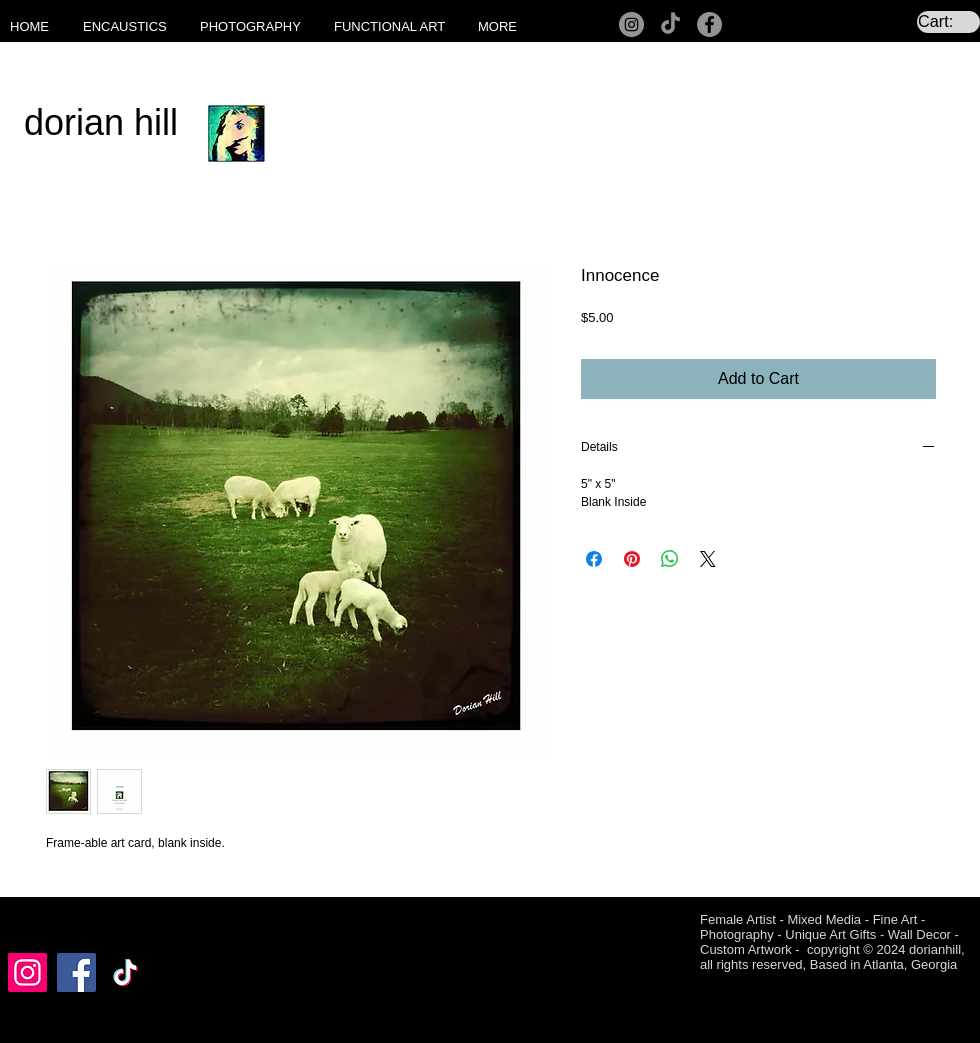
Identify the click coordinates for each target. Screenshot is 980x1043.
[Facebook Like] (46, 922)
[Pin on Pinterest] (632, 559)
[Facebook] (709, 24)
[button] (131, 27)
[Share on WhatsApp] (670, 559)
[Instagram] (631, 24)
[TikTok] (670, 24)
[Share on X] (708, 559)
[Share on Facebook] (594, 559)
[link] (949, 21)
